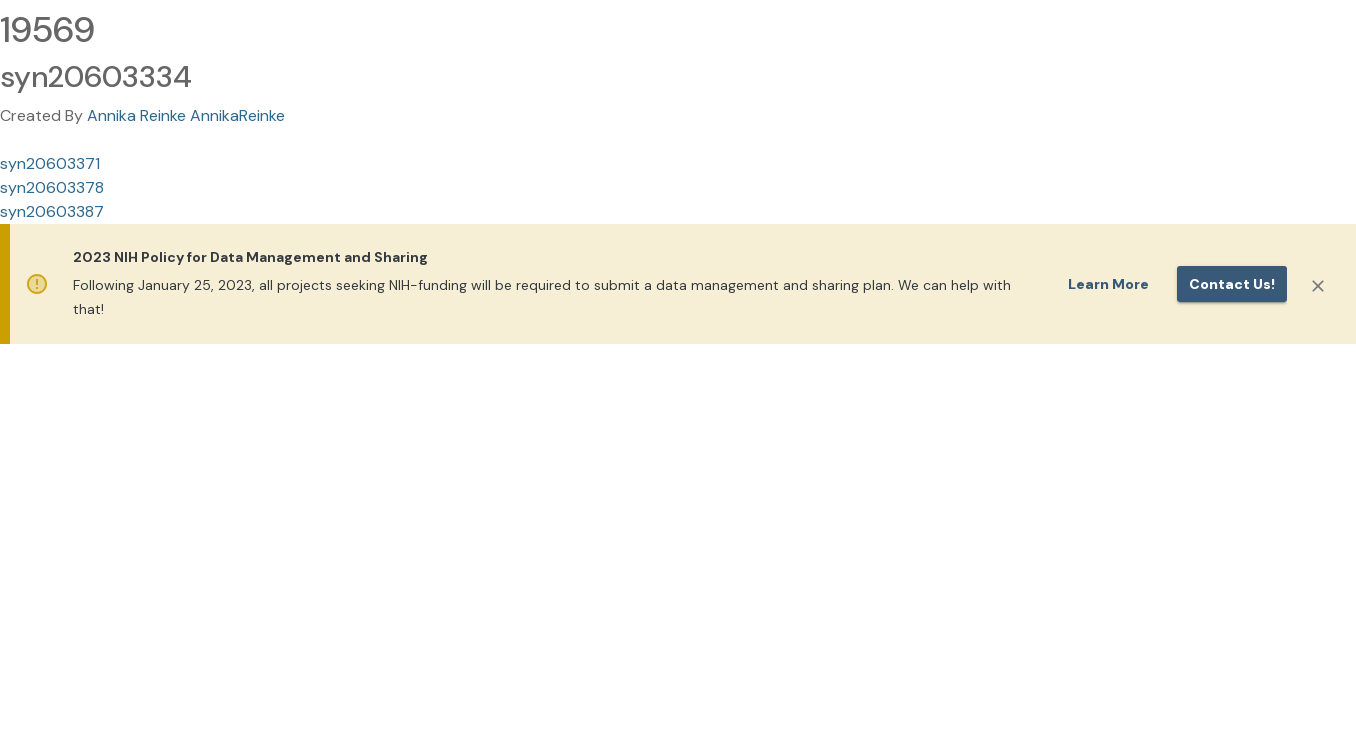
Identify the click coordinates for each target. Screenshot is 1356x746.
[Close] (1318, 286)
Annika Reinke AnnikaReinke (186, 115)
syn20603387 (52, 211)
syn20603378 (52, 187)
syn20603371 (50, 163)
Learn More (1108, 284)
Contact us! (1232, 284)
